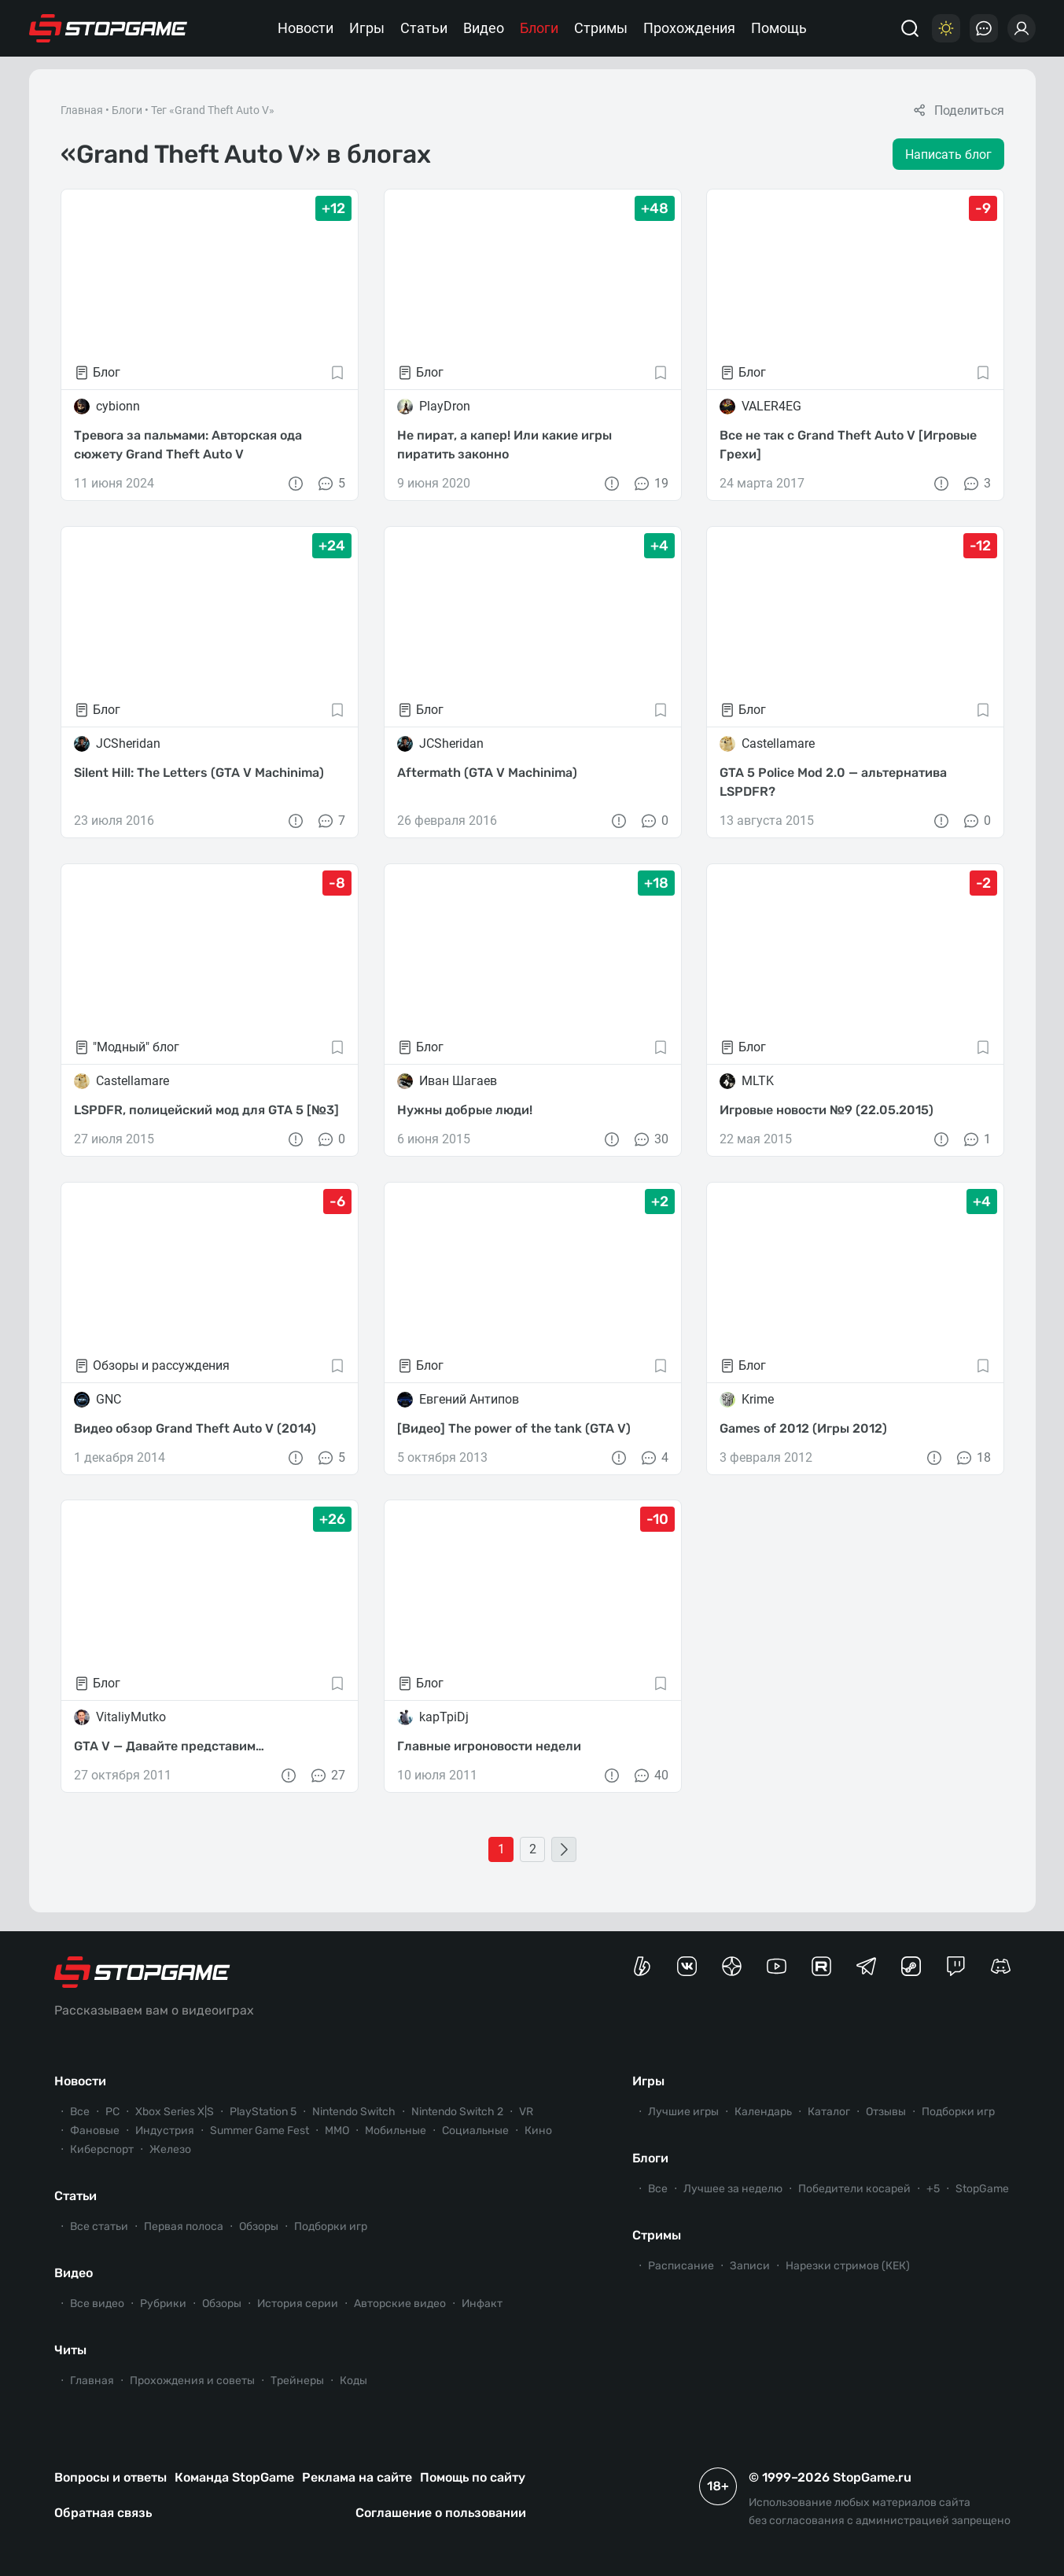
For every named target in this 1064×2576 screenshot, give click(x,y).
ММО (337, 2130)
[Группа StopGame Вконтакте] (687, 1966)
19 (649, 483)
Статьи (423, 28)
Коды (353, 2380)
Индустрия (164, 2130)
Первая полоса (183, 2226)
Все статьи (99, 2226)
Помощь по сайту (472, 2477)
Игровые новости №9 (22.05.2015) (826, 1109)
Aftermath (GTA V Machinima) (486, 772)
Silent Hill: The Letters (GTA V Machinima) (199, 772)
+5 (933, 2188)
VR (526, 2111)
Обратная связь (103, 2512)
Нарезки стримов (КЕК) (848, 2265)
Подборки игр (330, 2226)
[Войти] (1021, 28)
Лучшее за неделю (732, 2188)
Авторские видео (400, 2303)
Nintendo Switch (354, 2111)
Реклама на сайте (357, 2477)
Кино (538, 2130)
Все (80, 2111)
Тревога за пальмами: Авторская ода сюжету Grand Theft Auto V (188, 445)
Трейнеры (297, 2380)
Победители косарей (854, 2188)
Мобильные (395, 2130)
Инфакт (482, 2303)
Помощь (779, 28)
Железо (170, 2149)
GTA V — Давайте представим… (169, 1746)
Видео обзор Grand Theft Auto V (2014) (195, 1427)
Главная (82, 110)
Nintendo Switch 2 (457, 2111)
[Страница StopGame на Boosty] (642, 1966)
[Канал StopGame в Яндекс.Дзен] (732, 1966)
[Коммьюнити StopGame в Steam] (911, 1966)
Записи (750, 2265)
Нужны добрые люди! (464, 1109)
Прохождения (689, 28)
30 (649, 1139)
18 (972, 1457)
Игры (367, 28)
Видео (483, 28)
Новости (305, 28)
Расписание (681, 2265)
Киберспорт (102, 2149)
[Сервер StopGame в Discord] (1001, 1966)
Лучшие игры (683, 2111)
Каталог (829, 2111)
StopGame (982, 2188)
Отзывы (886, 2111)
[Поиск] (909, 28)
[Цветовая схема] (946, 28)
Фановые (95, 2130)
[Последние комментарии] (984, 28)
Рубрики (163, 2303)
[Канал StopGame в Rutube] (821, 1966)
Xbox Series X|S (174, 2111)
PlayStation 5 (263, 2111)
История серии (297, 2303)
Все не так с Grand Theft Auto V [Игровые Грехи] (848, 445)
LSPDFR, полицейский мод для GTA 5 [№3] (206, 1109)
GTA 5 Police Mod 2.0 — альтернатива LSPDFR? (833, 782)
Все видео (97, 2303)
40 (649, 1775)
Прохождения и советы (192, 2380)
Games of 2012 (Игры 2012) (803, 1427)
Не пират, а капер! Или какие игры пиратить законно (503, 445)
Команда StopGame (234, 2477)
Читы (70, 2349)
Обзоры (258, 2226)
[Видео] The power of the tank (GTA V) (513, 1427)
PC (112, 2111)
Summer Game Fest (259, 2130)
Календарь (763, 2111)
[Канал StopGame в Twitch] (956, 1966)
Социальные (475, 2130)
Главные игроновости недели (488, 1746)
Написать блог (948, 154)
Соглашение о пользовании (440, 2512)
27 (326, 1775)
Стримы (601, 28)
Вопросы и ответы (110, 2477)
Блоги (539, 28)
